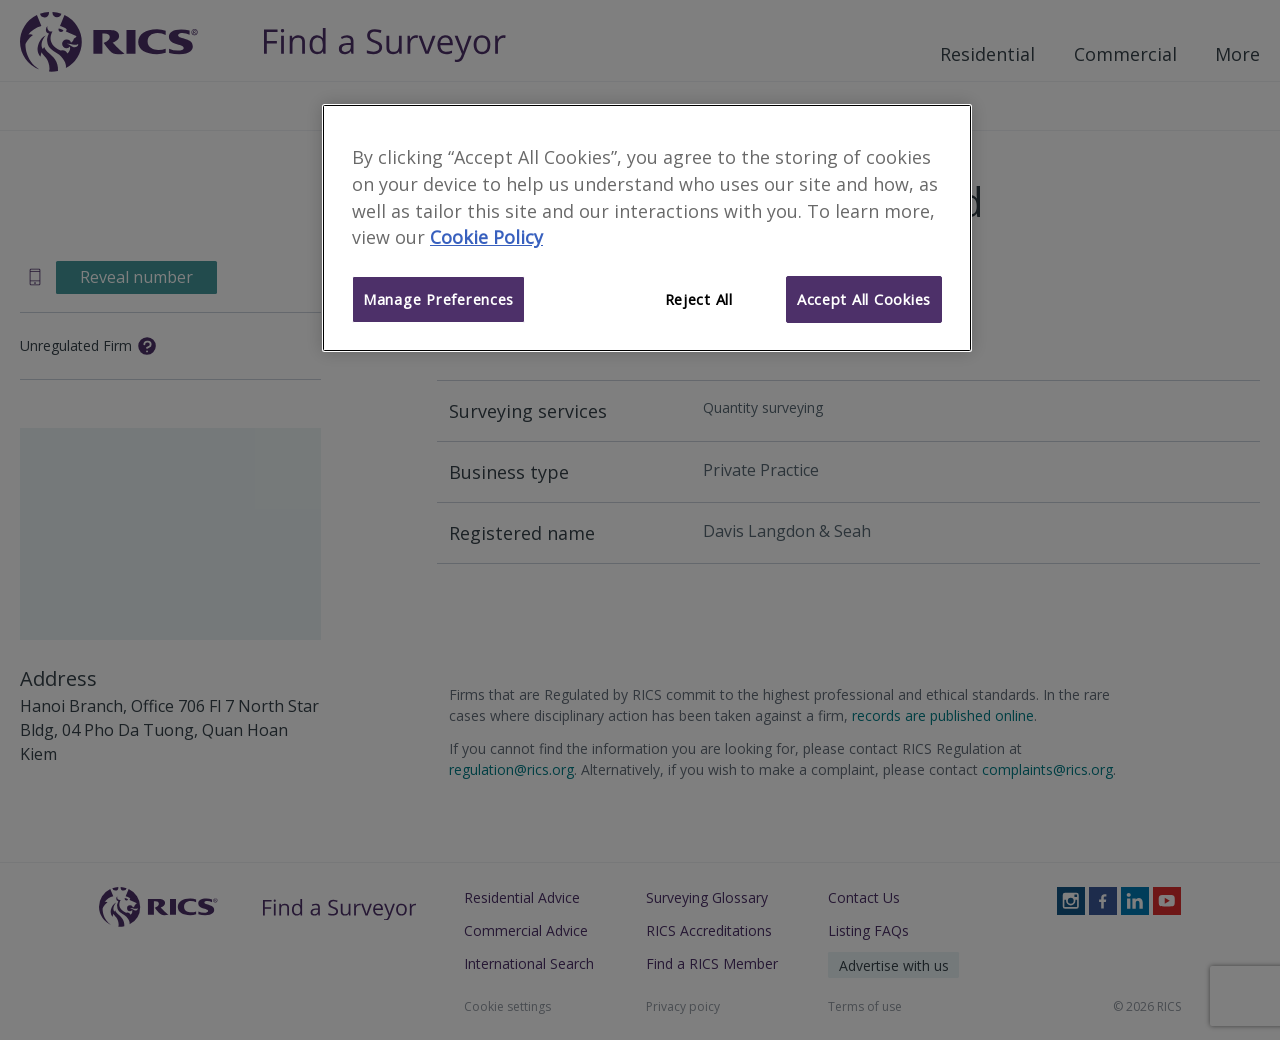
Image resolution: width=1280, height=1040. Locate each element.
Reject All (699, 299)
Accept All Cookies (864, 299)
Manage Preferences (438, 299)
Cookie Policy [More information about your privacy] (486, 237)
